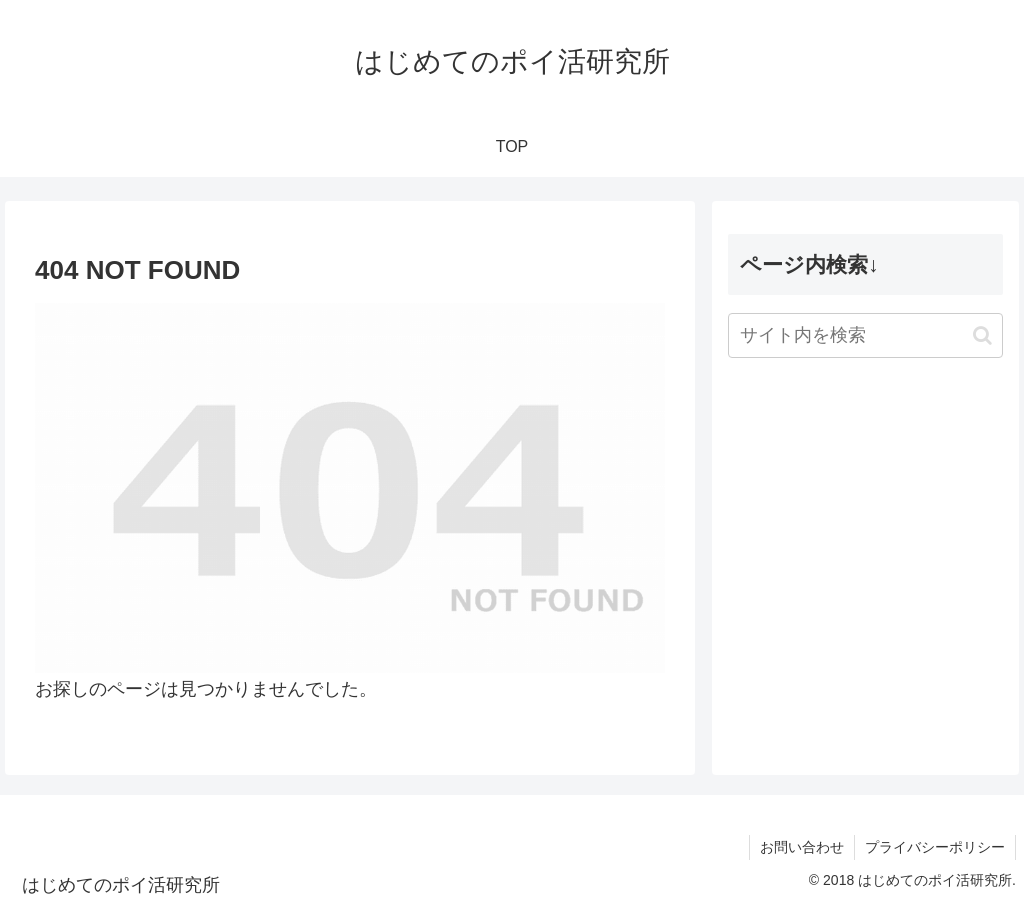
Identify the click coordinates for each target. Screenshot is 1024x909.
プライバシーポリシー (935, 847)
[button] (982, 335)
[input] (865, 335)
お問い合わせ (802, 847)
